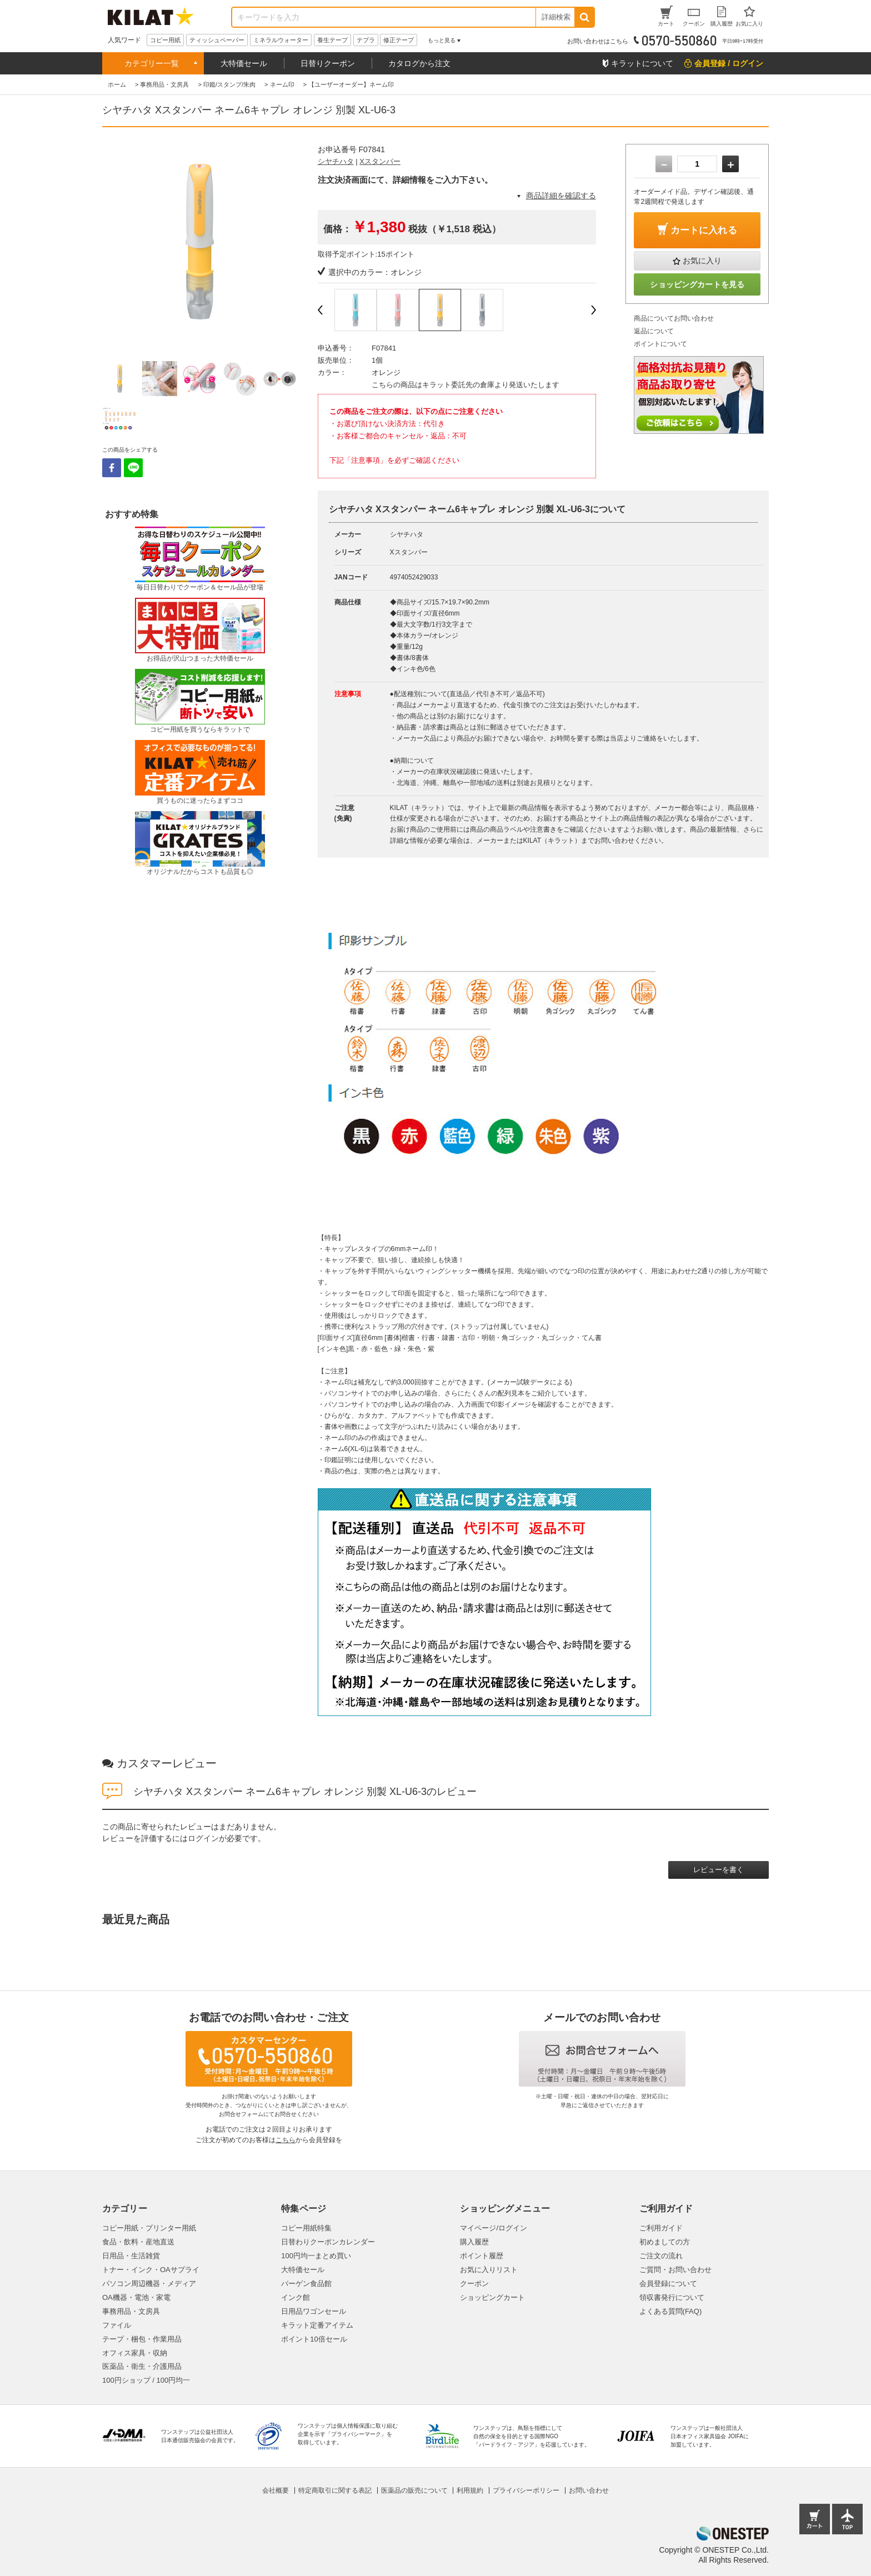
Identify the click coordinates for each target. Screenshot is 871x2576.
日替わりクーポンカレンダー (328, 2242)
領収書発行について (671, 2297)
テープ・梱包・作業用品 (142, 2339)
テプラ (366, 40)
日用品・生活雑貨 (131, 2256)
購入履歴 (474, 2242)
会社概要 (275, 2490)
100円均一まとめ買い (316, 2256)
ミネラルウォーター (280, 40)
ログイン (203, 1838)
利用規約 (470, 2490)
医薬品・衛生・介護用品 (142, 2366)
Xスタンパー (380, 161)
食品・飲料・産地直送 (138, 2242)
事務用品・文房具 (131, 2311)
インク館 (295, 2297)
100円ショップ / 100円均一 (146, 2380)
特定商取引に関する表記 (335, 2490)
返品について (654, 331)
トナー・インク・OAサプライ (150, 2269)
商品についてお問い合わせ (674, 318)
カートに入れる (703, 230)
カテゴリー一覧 (151, 63)
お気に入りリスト (489, 2269)
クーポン (474, 2283)
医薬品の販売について (414, 2490)
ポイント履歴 (481, 2256)
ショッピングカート (492, 2297)
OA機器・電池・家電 (136, 2297)
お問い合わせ (589, 2490)
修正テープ (398, 40)
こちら (286, 2140)
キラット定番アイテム (317, 2325)
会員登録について (668, 2283)
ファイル (116, 2325)
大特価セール (244, 63)
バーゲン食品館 (306, 2283)
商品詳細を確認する (561, 195)
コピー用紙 (165, 40)
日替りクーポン (328, 63)
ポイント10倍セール (314, 2339)
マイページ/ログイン (493, 2228)
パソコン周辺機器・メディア (149, 2283)
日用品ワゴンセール (313, 2311)
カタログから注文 (419, 63)
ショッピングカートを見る (697, 284)
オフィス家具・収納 (134, 2353)
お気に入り (702, 260)
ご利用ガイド (661, 2228)
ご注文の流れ (661, 2256)
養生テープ (332, 40)
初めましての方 (664, 2242)
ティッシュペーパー (216, 40)
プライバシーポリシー (526, 2490)
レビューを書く (718, 1869)
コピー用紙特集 (306, 2228)
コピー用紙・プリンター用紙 (149, 2228)
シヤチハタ (336, 161)
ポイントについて (660, 344)
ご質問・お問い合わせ (675, 2269)
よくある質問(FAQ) (670, 2311)
